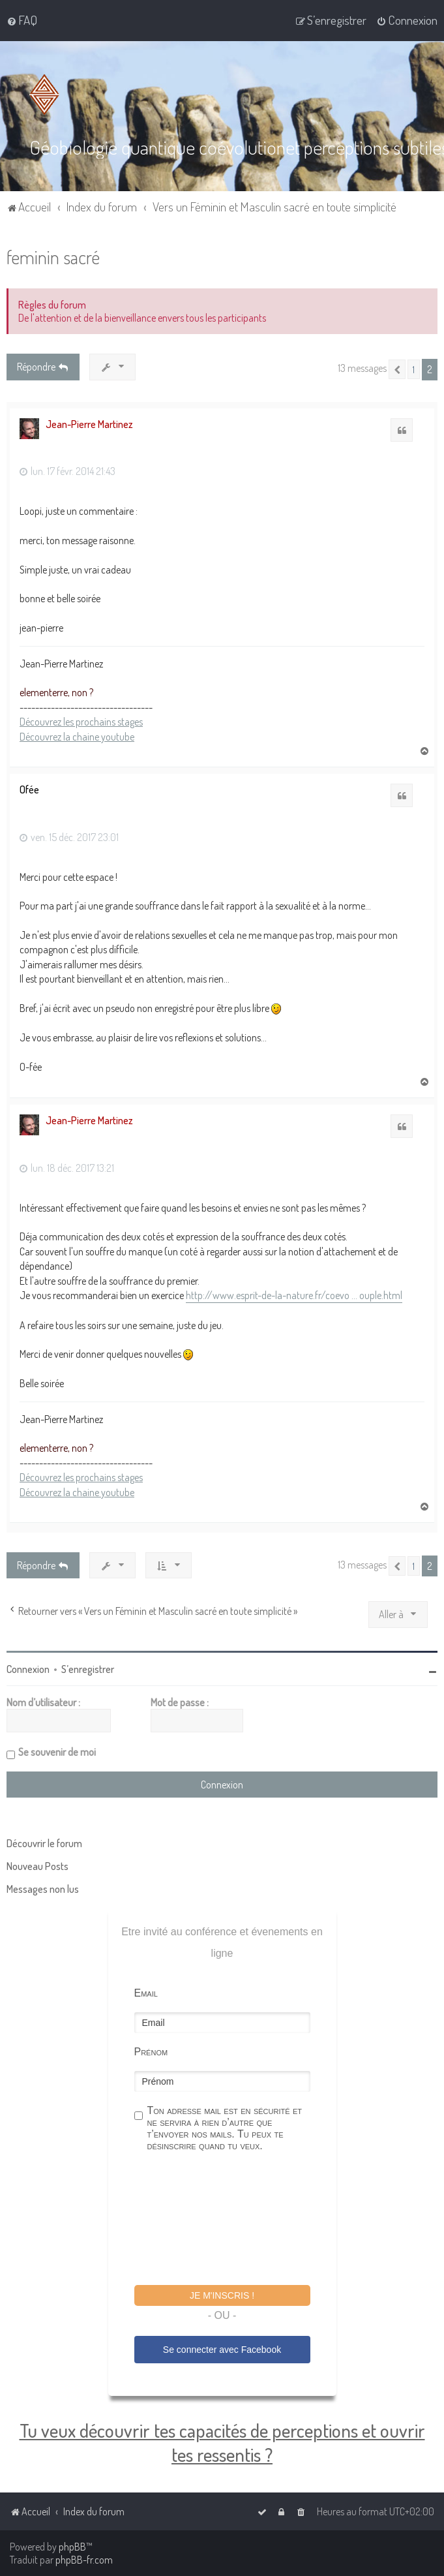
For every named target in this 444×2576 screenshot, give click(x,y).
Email (146, 1992)
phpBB (72, 2546)
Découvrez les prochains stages (81, 721)
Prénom (151, 2051)
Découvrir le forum (44, 1842)
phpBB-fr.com (84, 2559)
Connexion (28, 1668)
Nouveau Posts (37, 1865)
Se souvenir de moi (57, 1751)
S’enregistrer (87, 1668)
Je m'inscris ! (222, 2295)
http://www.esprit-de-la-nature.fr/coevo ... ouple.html (294, 1294)
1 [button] (414, 369)
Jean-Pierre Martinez (89, 422)
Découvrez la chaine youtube (77, 735)
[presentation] (233, 2220)
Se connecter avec (222, 2348)
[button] (397, 368)
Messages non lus (43, 1888)
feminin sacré (53, 256)
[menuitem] (22, 20)
